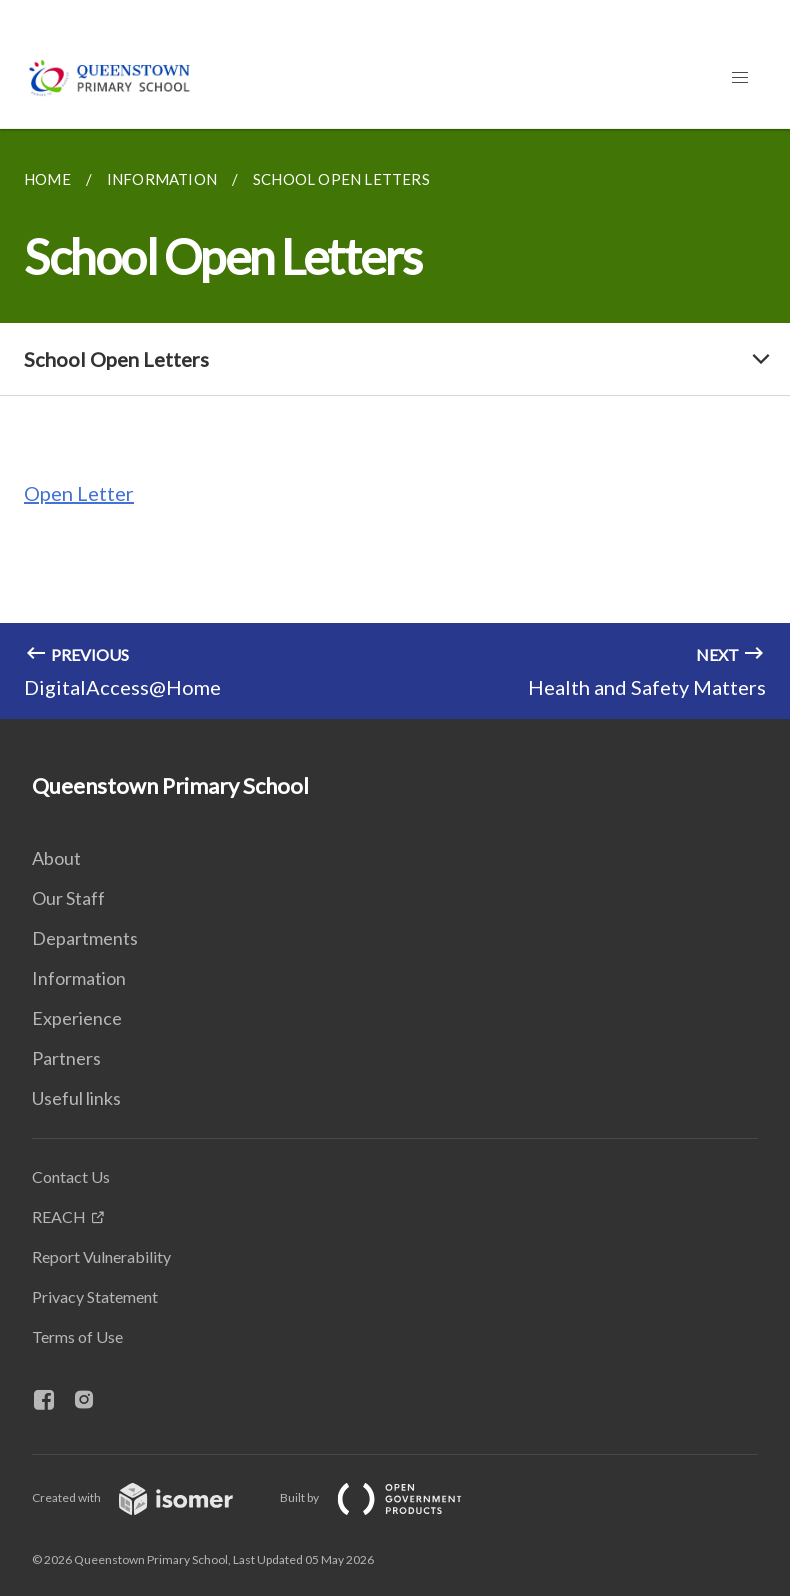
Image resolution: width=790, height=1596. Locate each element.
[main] (395, 424)
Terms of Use (77, 1336)
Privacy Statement (95, 1296)
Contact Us (71, 1176)
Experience (77, 1018)
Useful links (76, 1098)
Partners (66, 1058)
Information (79, 978)
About (56, 858)
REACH (59, 1216)
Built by (387, 1497)
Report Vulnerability (101, 1256)
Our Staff (68, 898)
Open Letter (79, 493)
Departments (85, 938)
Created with (148, 1497)
